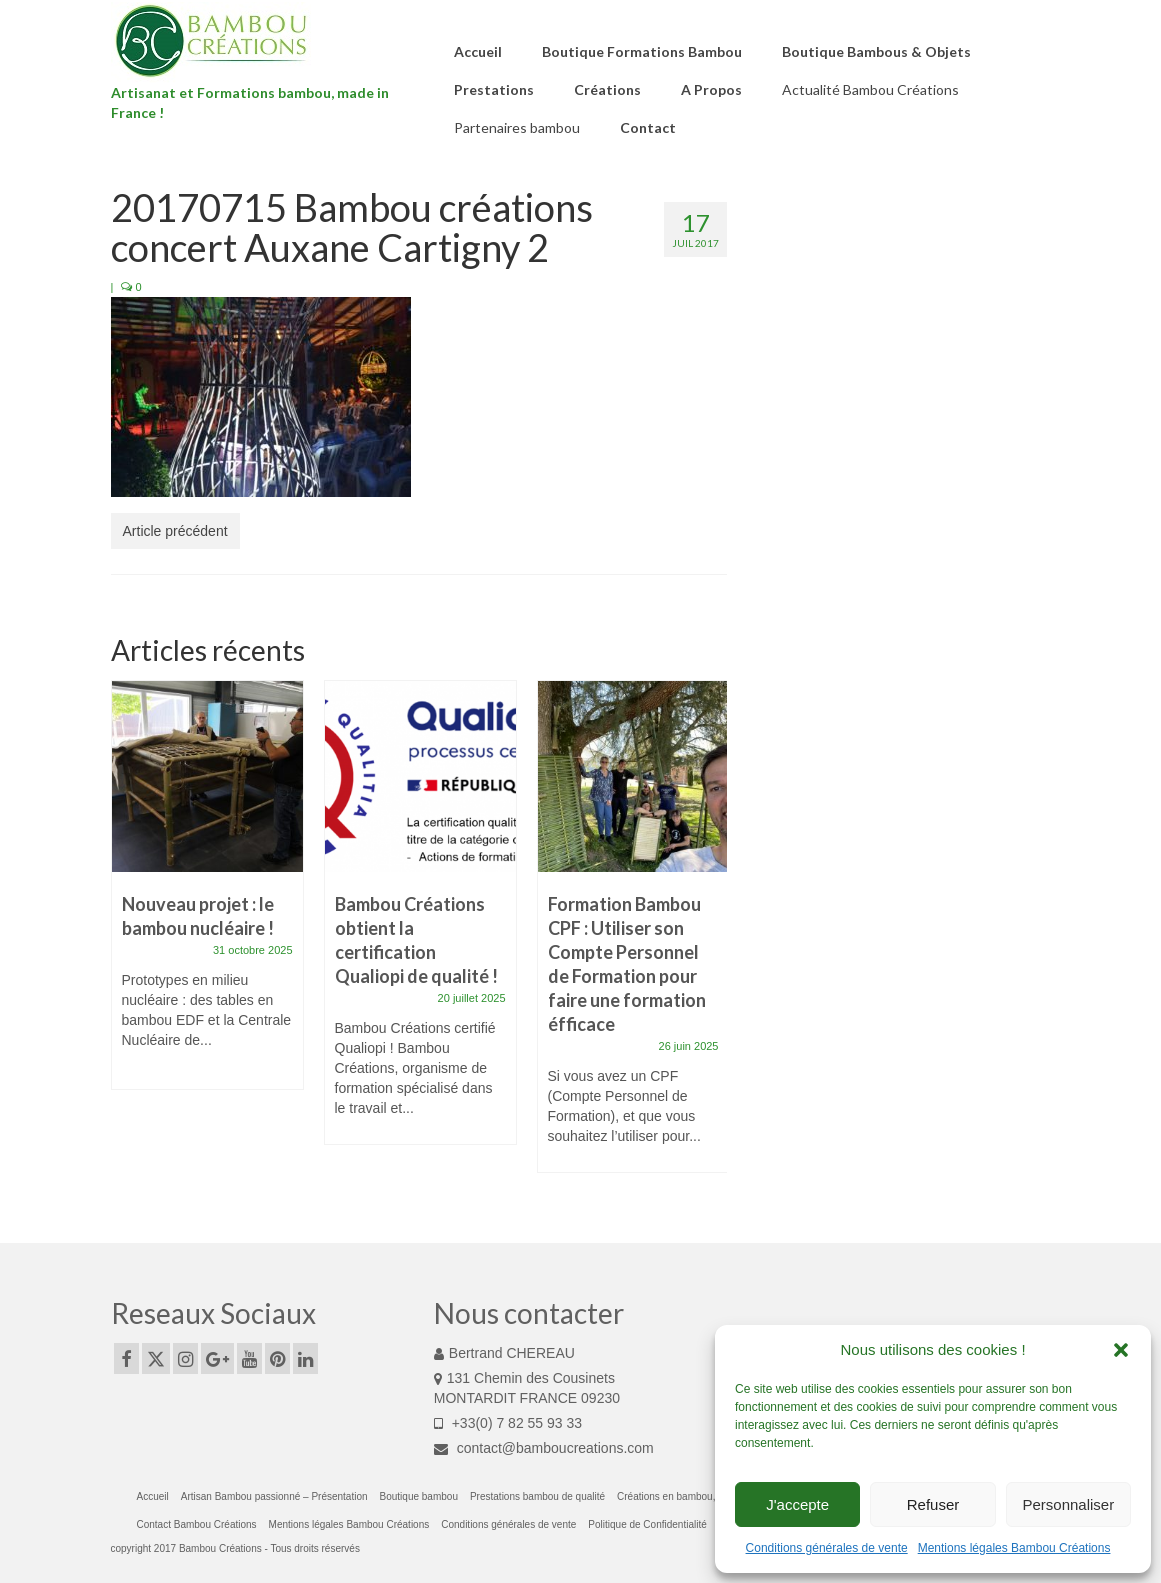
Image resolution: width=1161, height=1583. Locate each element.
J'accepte (797, 1504)
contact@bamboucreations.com (544, 1448)
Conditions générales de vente (827, 1548)
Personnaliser (1068, 1504)
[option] (207, 895)
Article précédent (175, 531)
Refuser (933, 1504)
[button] (1121, 1350)
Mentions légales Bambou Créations (1014, 1548)
